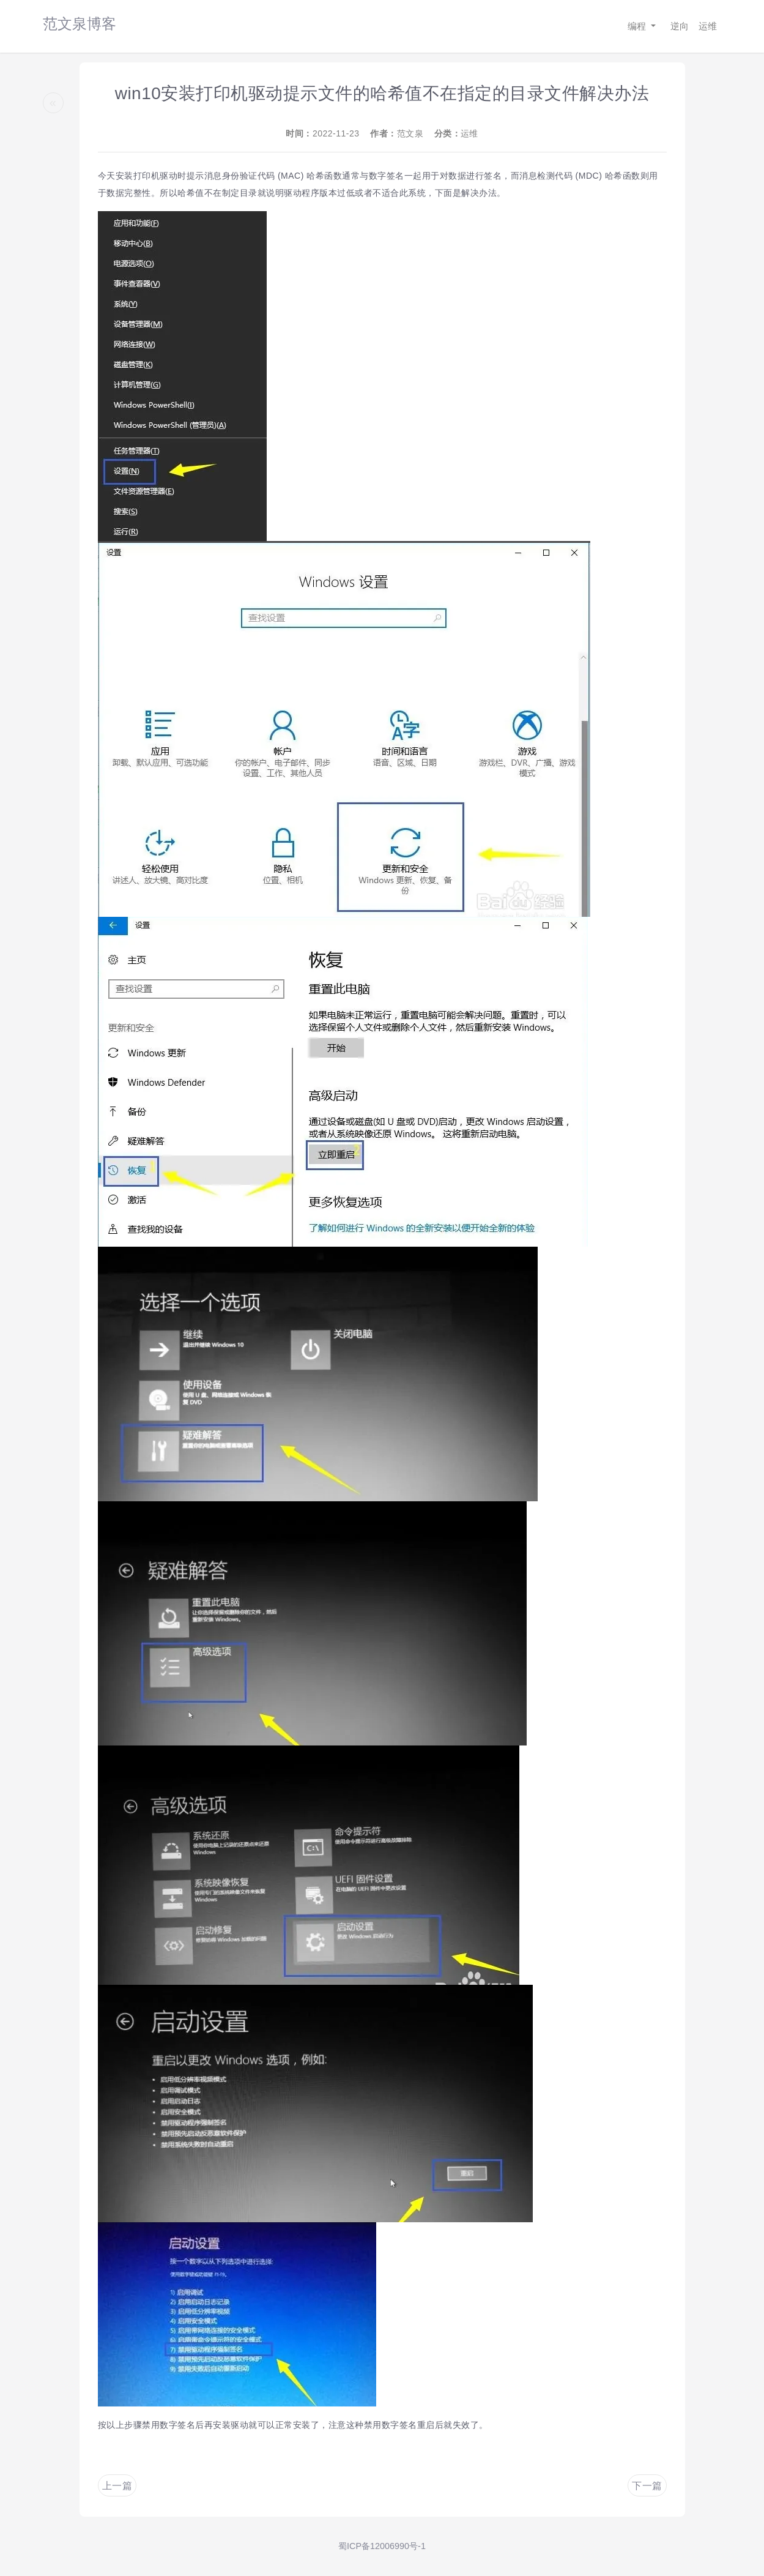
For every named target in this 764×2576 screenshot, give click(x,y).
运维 (708, 26)
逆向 (679, 26)
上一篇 (117, 2486)
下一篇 (647, 2486)
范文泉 (410, 133)
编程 (638, 26)
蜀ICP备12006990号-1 (382, 2546)
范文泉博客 (79, 23)
